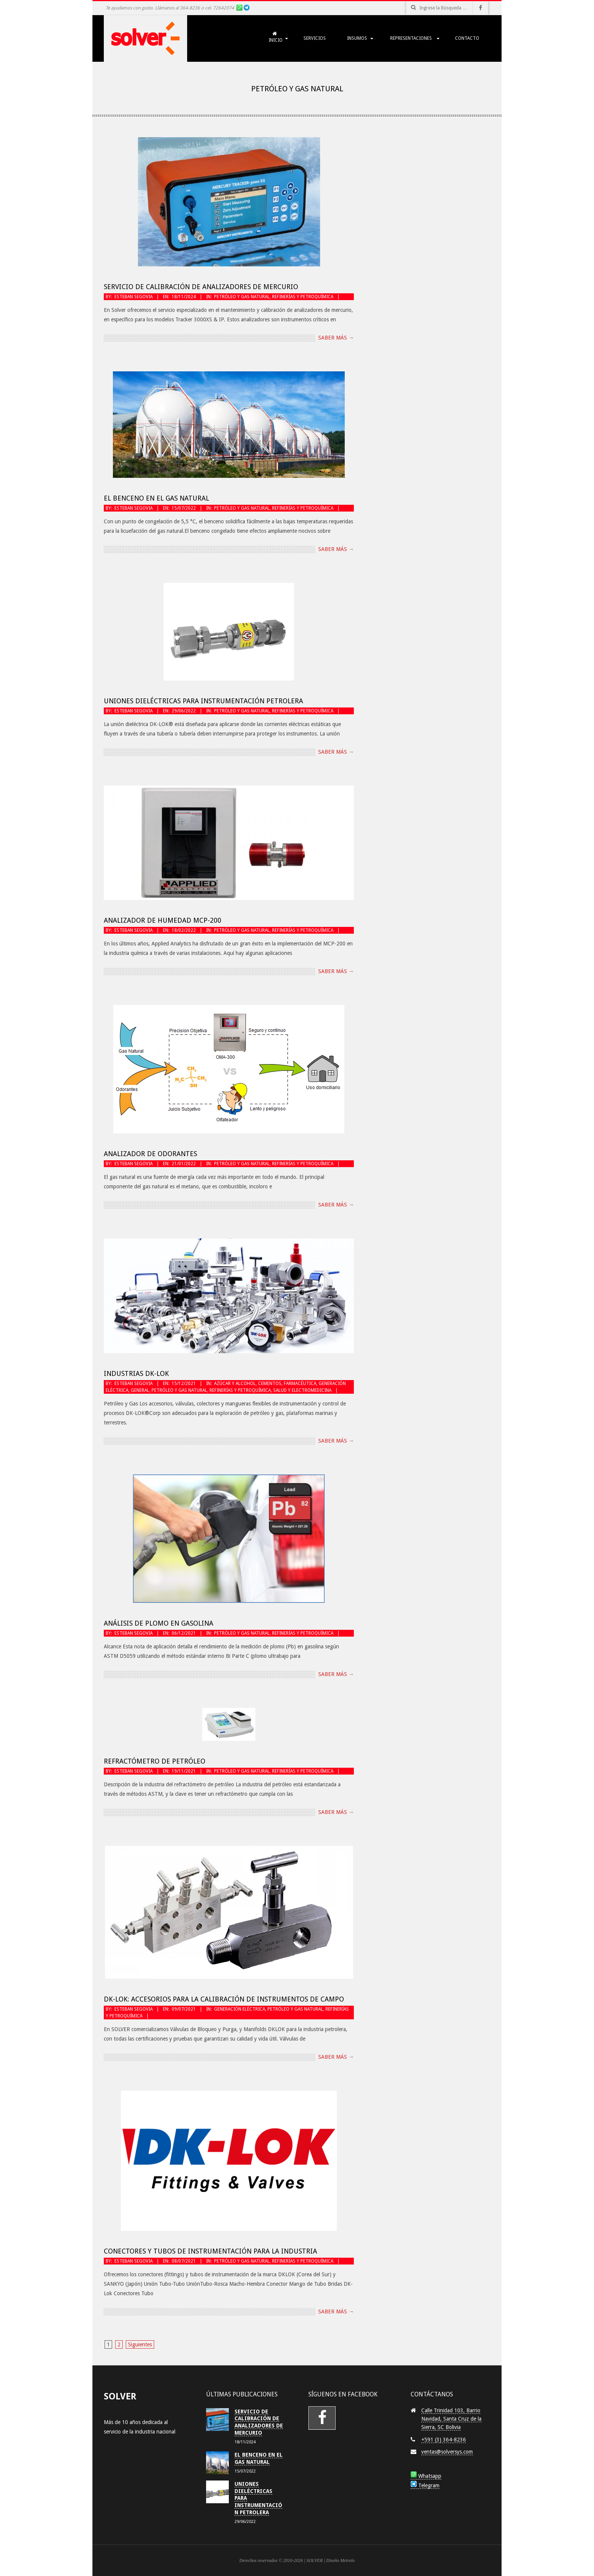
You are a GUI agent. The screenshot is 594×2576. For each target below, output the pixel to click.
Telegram (425, 2485)
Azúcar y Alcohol (235, 1383)
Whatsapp (426, 2476)
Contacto (467, 38)
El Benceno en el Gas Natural (156, 498)
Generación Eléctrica (239, 2009)
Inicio (274, 37)
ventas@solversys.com (447, 2452)
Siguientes (140, 2344)
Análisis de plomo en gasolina (158, 1623)
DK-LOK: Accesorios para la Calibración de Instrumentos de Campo (224, 1999)
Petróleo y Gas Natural (242, 296)
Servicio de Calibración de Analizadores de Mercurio (201, 287)
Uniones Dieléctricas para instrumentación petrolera (203, 701)
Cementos (269, 1383)
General (140, 1390)
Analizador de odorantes (150, 1154)
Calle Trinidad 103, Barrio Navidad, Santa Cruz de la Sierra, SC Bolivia (451, 2418)
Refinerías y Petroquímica (302, 296)
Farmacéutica (300, 1383)
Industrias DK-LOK (136, 1373)
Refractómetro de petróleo (154, 1761)
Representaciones (411, 38)
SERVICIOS (314, 38)
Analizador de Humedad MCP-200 (162, 920)
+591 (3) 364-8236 (443, 2440)
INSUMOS (357, 38)
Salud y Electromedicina (302, 1390)
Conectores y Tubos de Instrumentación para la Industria (210, 2251)
